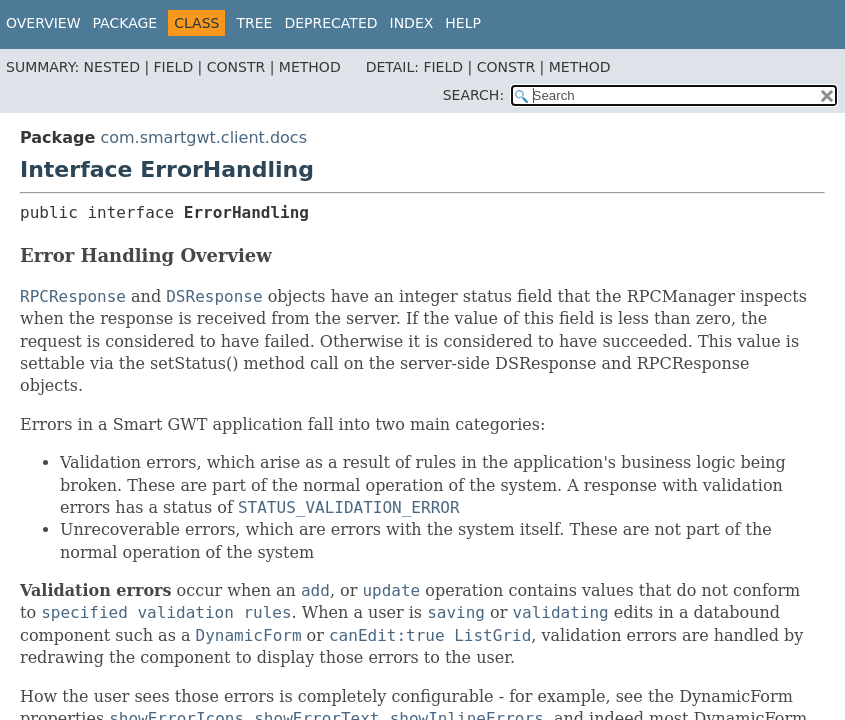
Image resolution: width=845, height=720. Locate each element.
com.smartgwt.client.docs (203, 137)
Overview (43, 23)
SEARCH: (473, 95)
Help (463, 23)
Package (125, 23)
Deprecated (330, 23)
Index (412, 23)
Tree (254, 23)
